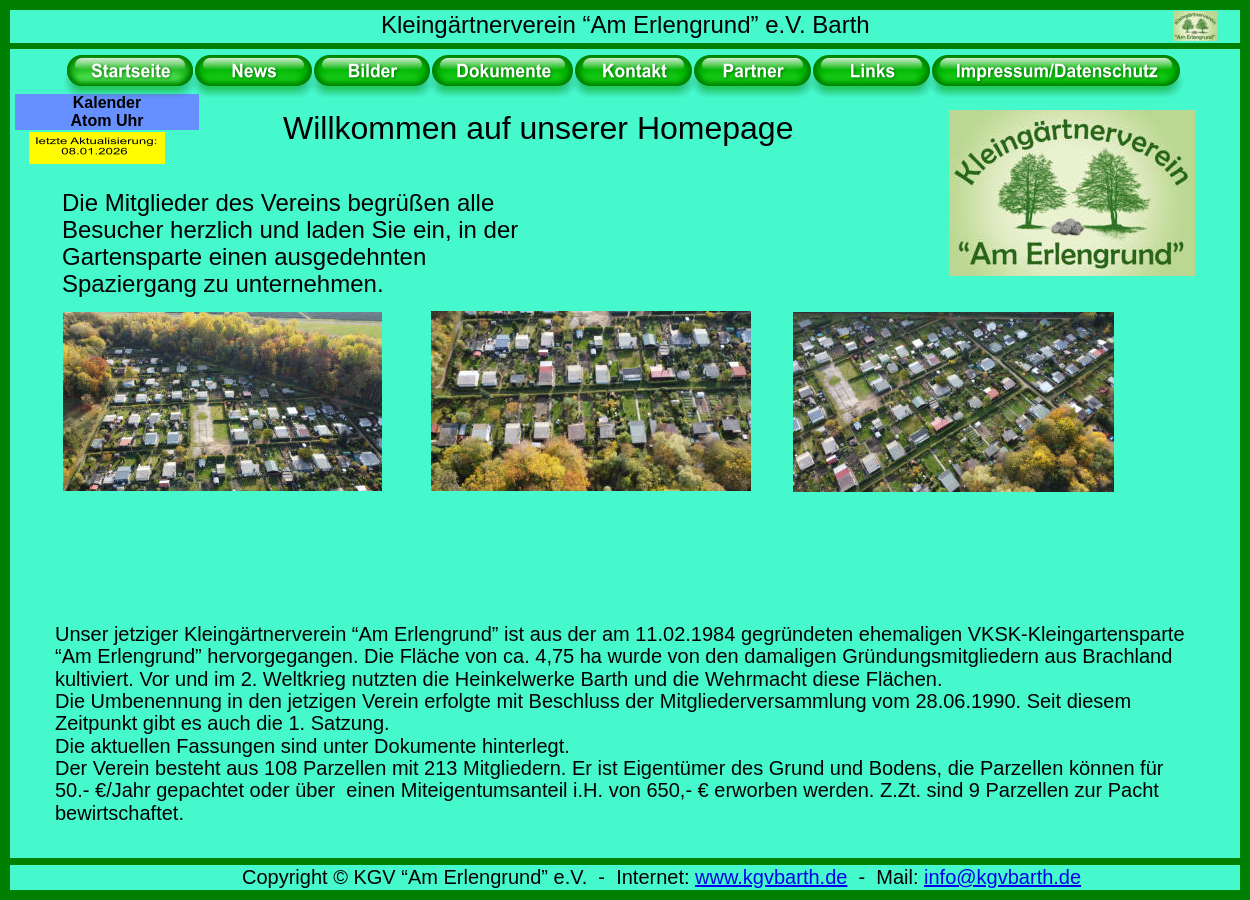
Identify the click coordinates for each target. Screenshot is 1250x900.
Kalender (107, 102)
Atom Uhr (107, 120)
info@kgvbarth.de (1002, 877)
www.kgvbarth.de (771, 877)
